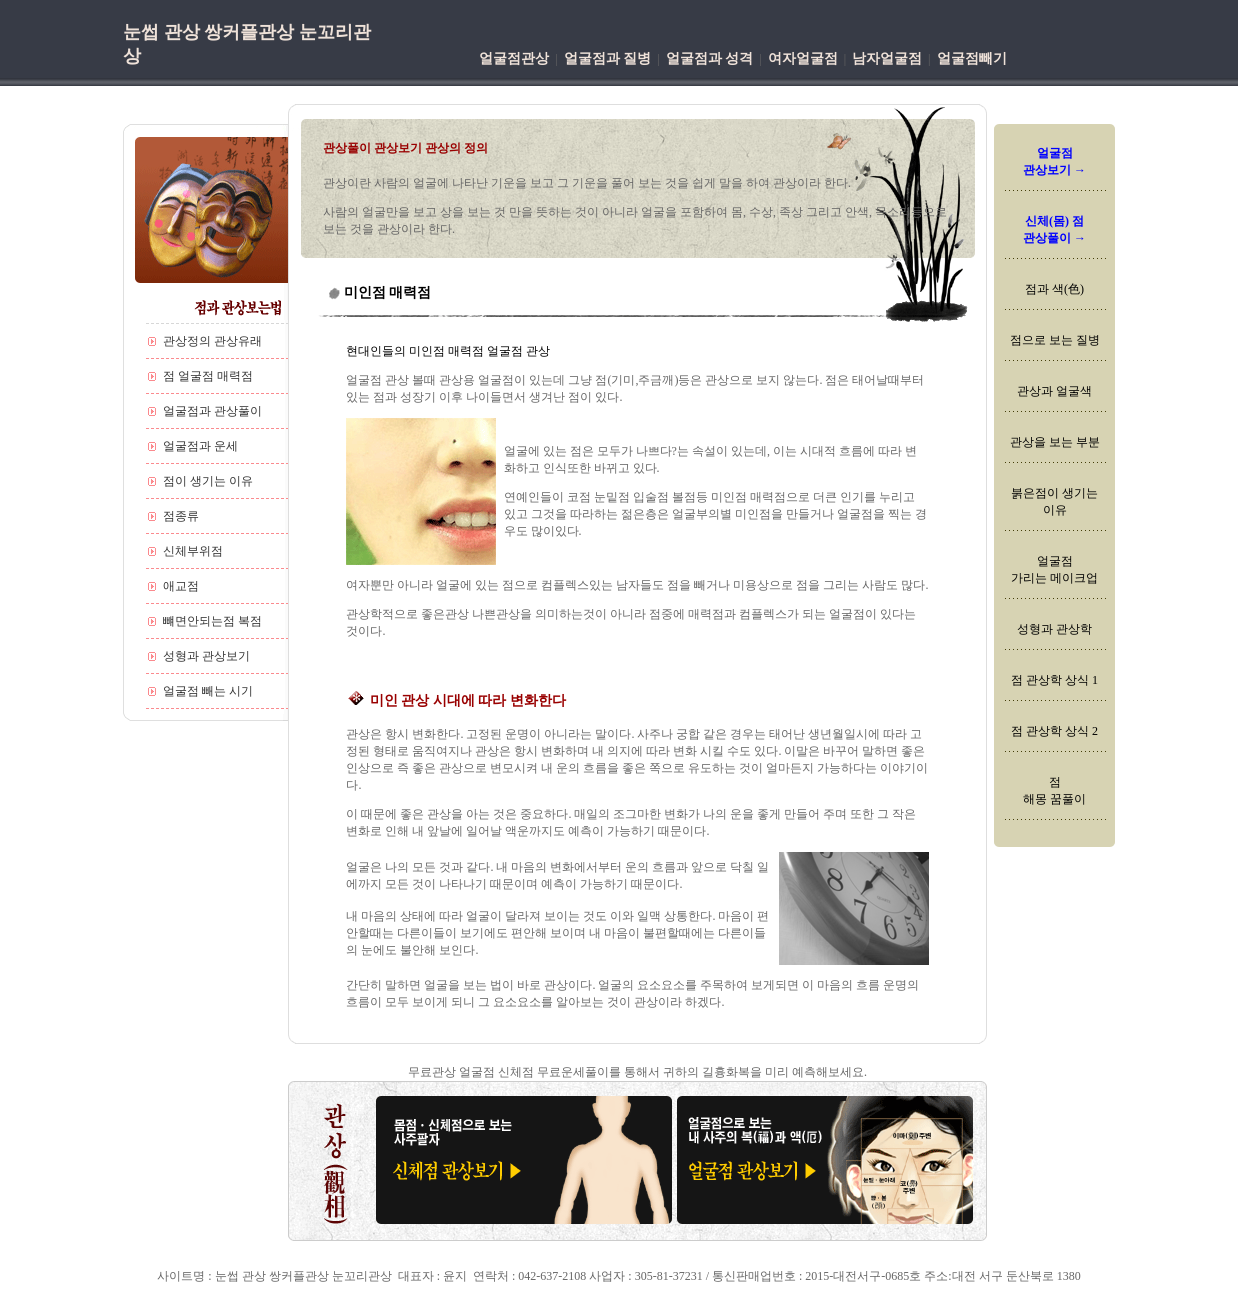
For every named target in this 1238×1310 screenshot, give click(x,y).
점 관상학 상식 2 (1054, 731)
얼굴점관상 (514, 58)
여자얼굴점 (803, 58)
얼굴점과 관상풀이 (212, 411)
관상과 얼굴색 (1054, 391)
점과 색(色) (1054, 289)
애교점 (181, 586)
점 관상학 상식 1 (1054, 680)
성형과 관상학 (1054, 629)
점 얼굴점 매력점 (208, 376)
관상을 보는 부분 (1055, 442)
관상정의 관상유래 (212, 341)
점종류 (181, 516)
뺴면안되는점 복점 (212, 621)
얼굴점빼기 (972, 58)
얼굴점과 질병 (608, 58)
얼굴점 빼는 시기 (208, 691)
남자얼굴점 (887, 58)
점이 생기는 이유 (208, 481)
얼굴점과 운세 (200, 446)
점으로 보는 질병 (1055, 340)
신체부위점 (193, 551)
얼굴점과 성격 (710, 58)
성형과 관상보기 (206, 656)
